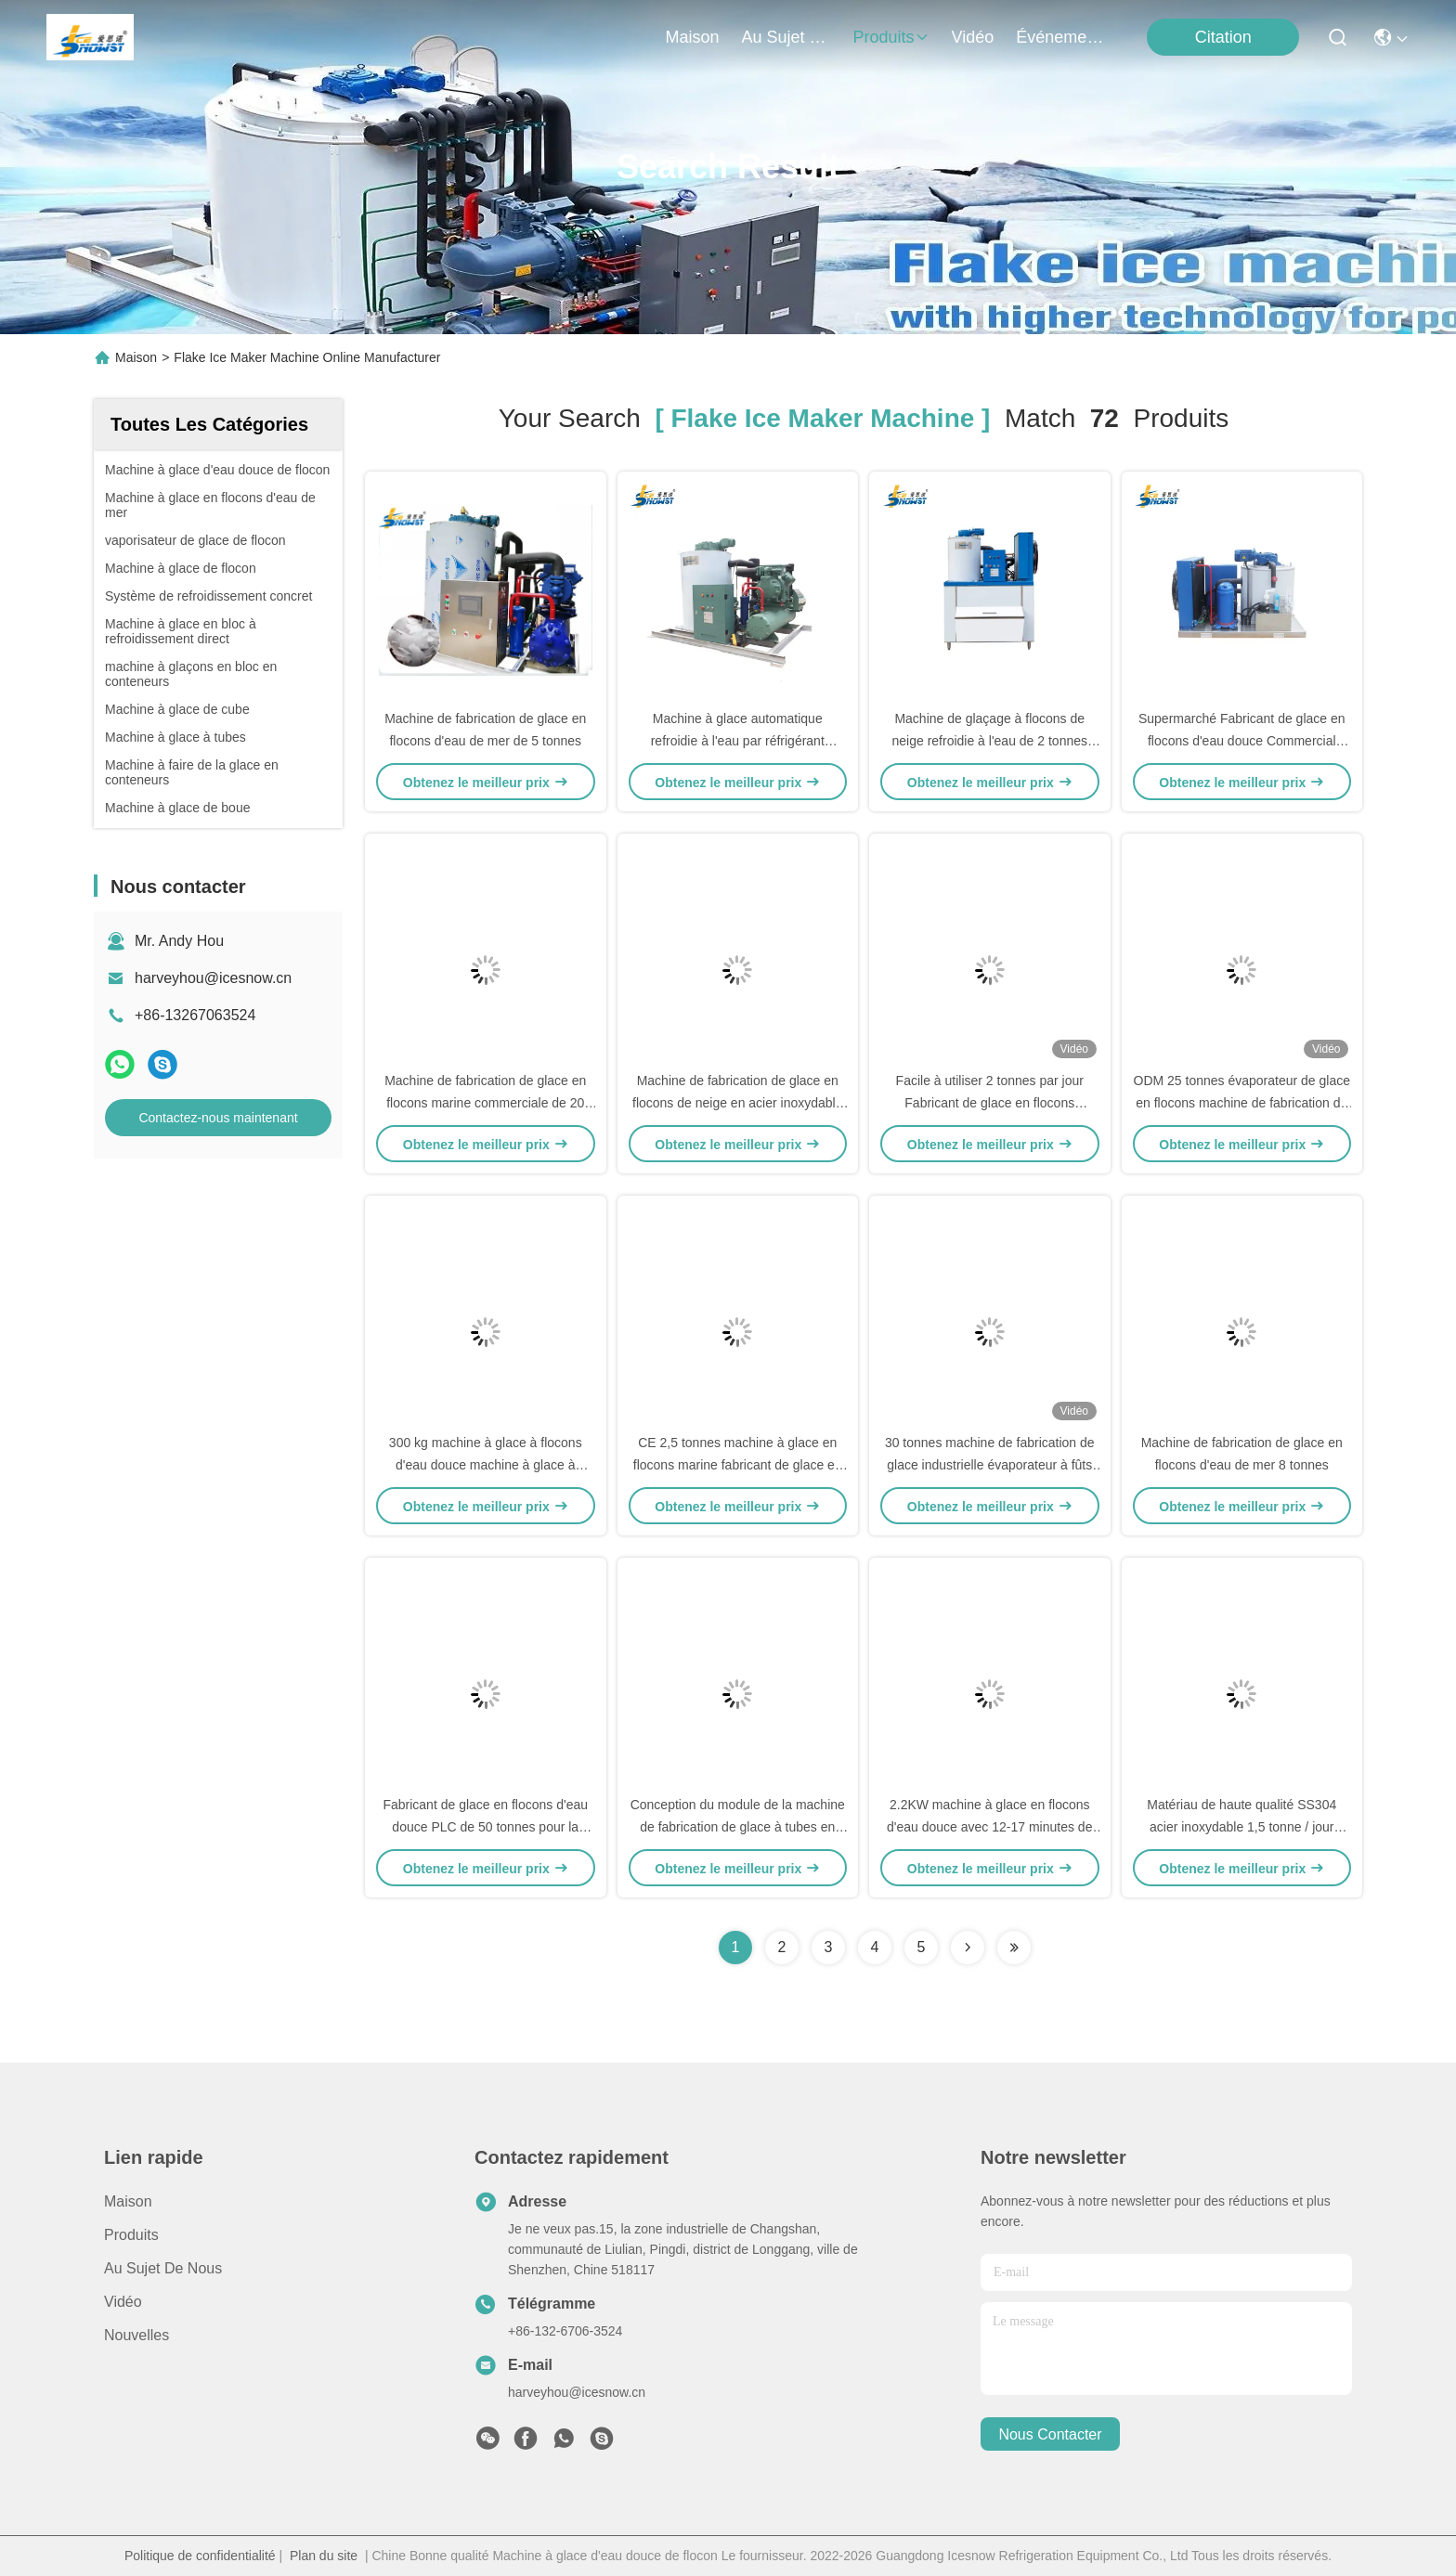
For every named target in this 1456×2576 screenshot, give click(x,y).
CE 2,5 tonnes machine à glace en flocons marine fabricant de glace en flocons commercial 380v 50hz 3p (737, 1465)
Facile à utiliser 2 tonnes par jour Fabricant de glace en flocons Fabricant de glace (990, 1103)
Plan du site (324, 2555)
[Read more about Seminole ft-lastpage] (1014, 1947)
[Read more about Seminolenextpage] (967, 1947)
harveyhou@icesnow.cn (213, 978)
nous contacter (1049, 2434)
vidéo (973, 37)
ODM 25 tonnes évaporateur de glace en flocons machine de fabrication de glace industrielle (1242, 1103)
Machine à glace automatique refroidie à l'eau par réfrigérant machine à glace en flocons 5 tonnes (737, 740)
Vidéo (123, 2302)
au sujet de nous (786, 37)
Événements (1060, 37)
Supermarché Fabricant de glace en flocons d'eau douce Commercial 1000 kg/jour (1242, 740)
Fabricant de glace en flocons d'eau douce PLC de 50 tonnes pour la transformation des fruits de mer (485, 1827)
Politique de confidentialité (200, 2555)
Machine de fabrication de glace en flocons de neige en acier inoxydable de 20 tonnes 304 (737, 1103)
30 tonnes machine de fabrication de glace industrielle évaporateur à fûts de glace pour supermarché (990, 1465)
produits (891, 37)
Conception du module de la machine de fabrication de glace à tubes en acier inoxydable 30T (737, 1827)
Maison (693, 37)
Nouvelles (136, 2335)
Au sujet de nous (163, 2268)
